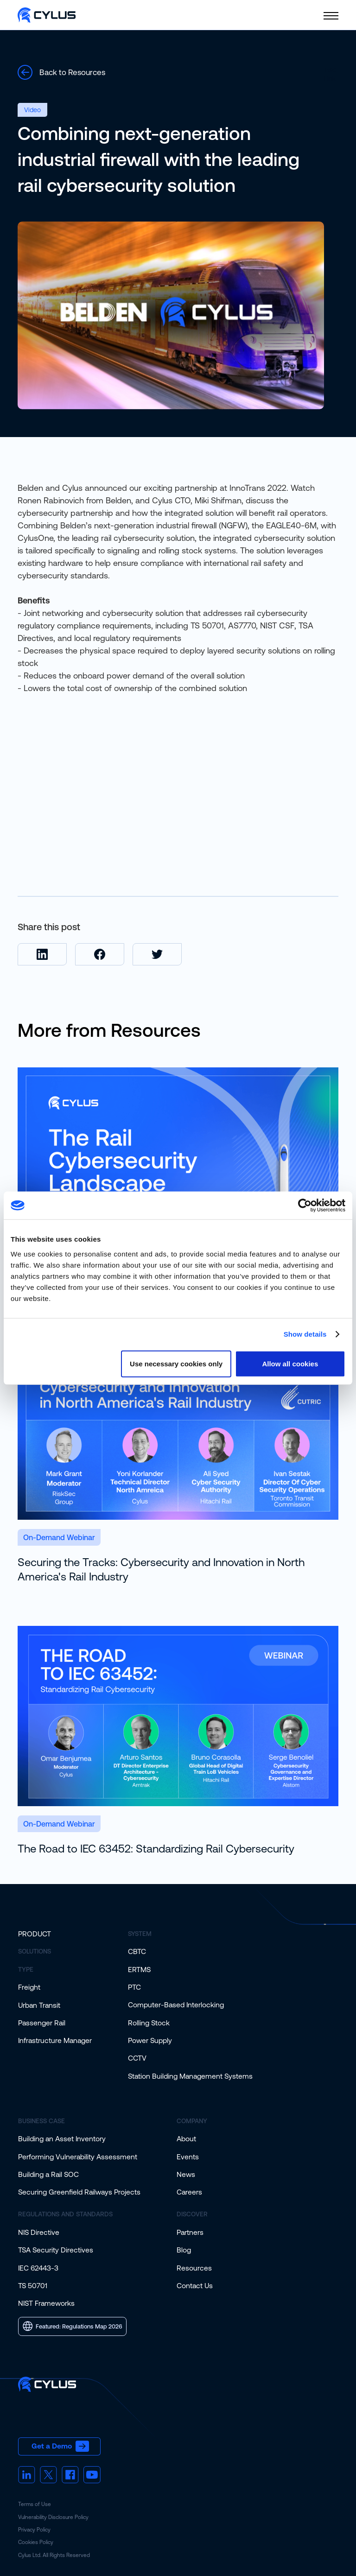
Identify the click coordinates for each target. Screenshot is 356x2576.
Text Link (330, 74)
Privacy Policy (34, 2529)
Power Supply (150, 2040)
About (186, 2138)
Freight (29, 1987)
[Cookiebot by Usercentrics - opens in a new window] (304, 1205)
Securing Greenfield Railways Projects (79, 2192)
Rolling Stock (149, 2022)
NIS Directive (38, 2232)
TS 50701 (32, 2285)
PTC (134, 1987)
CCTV (137, 2058)
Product (34, 1933)
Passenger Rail (41, 2022)
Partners (190, 2232)
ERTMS (139, 1969)
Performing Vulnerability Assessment (77, 2156)
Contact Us (195, 2285)
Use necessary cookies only (176, 1363)
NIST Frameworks (46, 2303)
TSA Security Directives (55, 2250)
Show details (305, 1334)
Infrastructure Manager (55, 2040)
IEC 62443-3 (38, 2268)
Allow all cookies (290, 1363)
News (186, 2174)
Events (188, 2156)
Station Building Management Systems (190, 2076)
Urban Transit (39, 2005)
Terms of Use (34, 2504)
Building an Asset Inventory (62, 2138)
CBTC (137, 1951)
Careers (189, 2192)
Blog (184, 2250)
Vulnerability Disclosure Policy (53, 2517)
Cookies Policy (35, 2542)
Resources (194, 2268)
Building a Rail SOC (48, 2174)
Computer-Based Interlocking (176, 2004)
